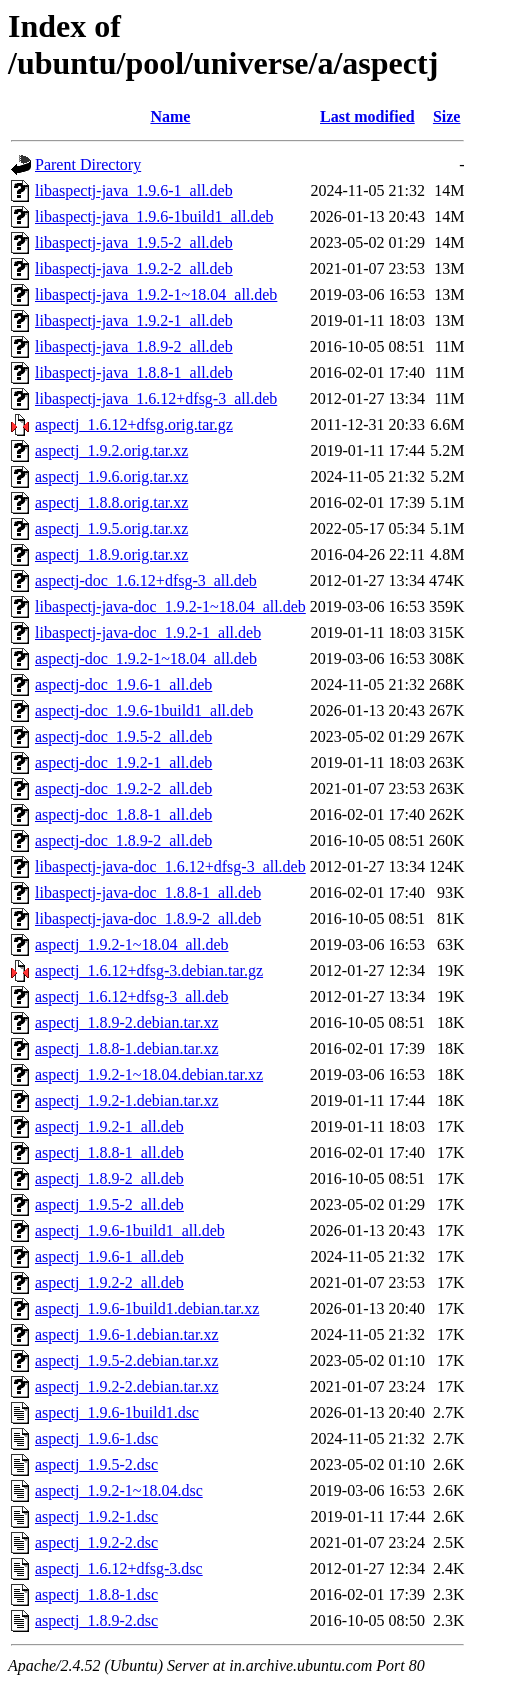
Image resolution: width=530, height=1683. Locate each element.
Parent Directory (88, 164)
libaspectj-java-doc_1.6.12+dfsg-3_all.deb (170, 866)
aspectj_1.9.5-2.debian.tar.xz (127, 1360)
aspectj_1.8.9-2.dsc (96, 1620)
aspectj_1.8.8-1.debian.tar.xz (127, 1048)
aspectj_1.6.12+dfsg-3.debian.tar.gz (149, 970)
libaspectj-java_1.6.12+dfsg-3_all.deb (156, 398)
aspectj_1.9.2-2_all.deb (109, 1282)
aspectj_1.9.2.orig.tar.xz (111, 450)
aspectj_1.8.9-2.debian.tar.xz (127, 1022)
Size (447, 116)
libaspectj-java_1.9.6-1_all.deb (134, 190)
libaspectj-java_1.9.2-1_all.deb (134, 320)
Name (170, 116)
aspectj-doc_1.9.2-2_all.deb (123, 788)
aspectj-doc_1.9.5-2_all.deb (123, 736)
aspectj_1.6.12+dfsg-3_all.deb (131, 996)
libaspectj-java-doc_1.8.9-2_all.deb (148, 918)
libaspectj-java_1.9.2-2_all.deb (134, 268)
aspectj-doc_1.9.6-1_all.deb (123, 684)
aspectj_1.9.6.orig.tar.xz (111, 476)
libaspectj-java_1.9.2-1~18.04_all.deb (156, 294)
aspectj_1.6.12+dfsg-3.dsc (119, 1568)
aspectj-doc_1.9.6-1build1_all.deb (144, 710)
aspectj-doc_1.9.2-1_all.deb (123, 762)
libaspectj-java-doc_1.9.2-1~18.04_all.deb (170, 606)
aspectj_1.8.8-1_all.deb (109, 1152)
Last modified (367, 116)
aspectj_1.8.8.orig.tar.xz (111, 502)
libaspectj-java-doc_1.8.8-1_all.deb (148, 892)
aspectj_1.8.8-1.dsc (96, 1594)
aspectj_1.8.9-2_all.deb (109, 1178)
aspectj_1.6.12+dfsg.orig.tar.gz (134, 424)
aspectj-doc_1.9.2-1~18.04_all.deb (146, 658)
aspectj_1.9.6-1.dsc (96, 1438)
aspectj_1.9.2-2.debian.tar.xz (127, 1386)
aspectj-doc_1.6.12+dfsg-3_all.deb (146, 580)
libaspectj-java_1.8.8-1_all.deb (134, 372)
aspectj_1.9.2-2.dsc (96, 1542)
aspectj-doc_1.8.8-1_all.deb (123, 814)
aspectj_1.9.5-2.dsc (96, 1464)
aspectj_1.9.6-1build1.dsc (117, 1412)
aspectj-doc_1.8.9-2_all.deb (123, 840)
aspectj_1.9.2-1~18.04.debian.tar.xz (149, 1074)
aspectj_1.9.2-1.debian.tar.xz (127, 1100)
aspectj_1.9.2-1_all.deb (109, 1126)
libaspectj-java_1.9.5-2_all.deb (134, 242)
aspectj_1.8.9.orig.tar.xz (111, 554)
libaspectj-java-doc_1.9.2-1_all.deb (148, 632)
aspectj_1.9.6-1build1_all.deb (130, 1230)
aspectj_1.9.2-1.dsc (96, 1516)
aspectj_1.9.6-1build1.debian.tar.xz (147, 1308)
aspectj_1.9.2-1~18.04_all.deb (132, 944)
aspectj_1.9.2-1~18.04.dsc (119, 1490)
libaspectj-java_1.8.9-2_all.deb (134, 346)
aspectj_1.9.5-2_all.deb (109, 1204)
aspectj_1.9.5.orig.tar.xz (111, 528)
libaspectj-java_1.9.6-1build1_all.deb (154, 216)
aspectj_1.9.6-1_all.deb (109, 1256)
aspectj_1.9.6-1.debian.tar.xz (127, 1334)
